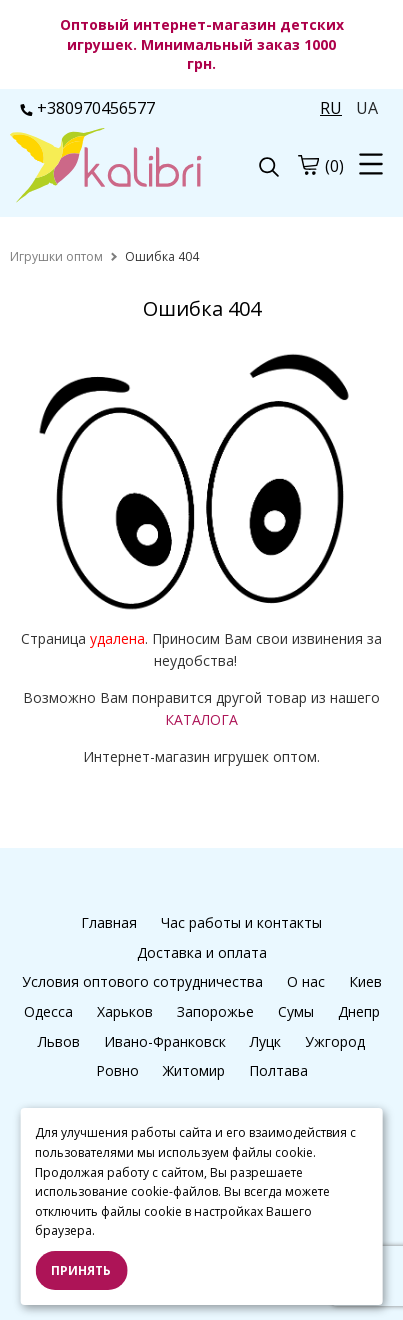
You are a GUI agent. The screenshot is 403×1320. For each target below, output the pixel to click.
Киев (365, 981)
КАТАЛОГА (201, 719)
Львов (59, 1041)
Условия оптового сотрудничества (142, 981)
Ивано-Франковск (165, 1041)
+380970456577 (87, 108)
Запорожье (215, 1011)
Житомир (194, 1070)
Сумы (296, 1011)
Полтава (278, 1070)
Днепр (359, 1011)
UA (367, 108)
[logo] (106, 167)
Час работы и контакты (241, 922)
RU (331, 108)
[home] (56, 256)
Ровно (117, 1070)
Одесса (48, 1011)
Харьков (125, 1011)
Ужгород (335, 1041)
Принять (81, 1270)
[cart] (308, 165)
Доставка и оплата (202, 952)
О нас (306, 981)
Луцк (265, 1041)
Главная (109, 922)
